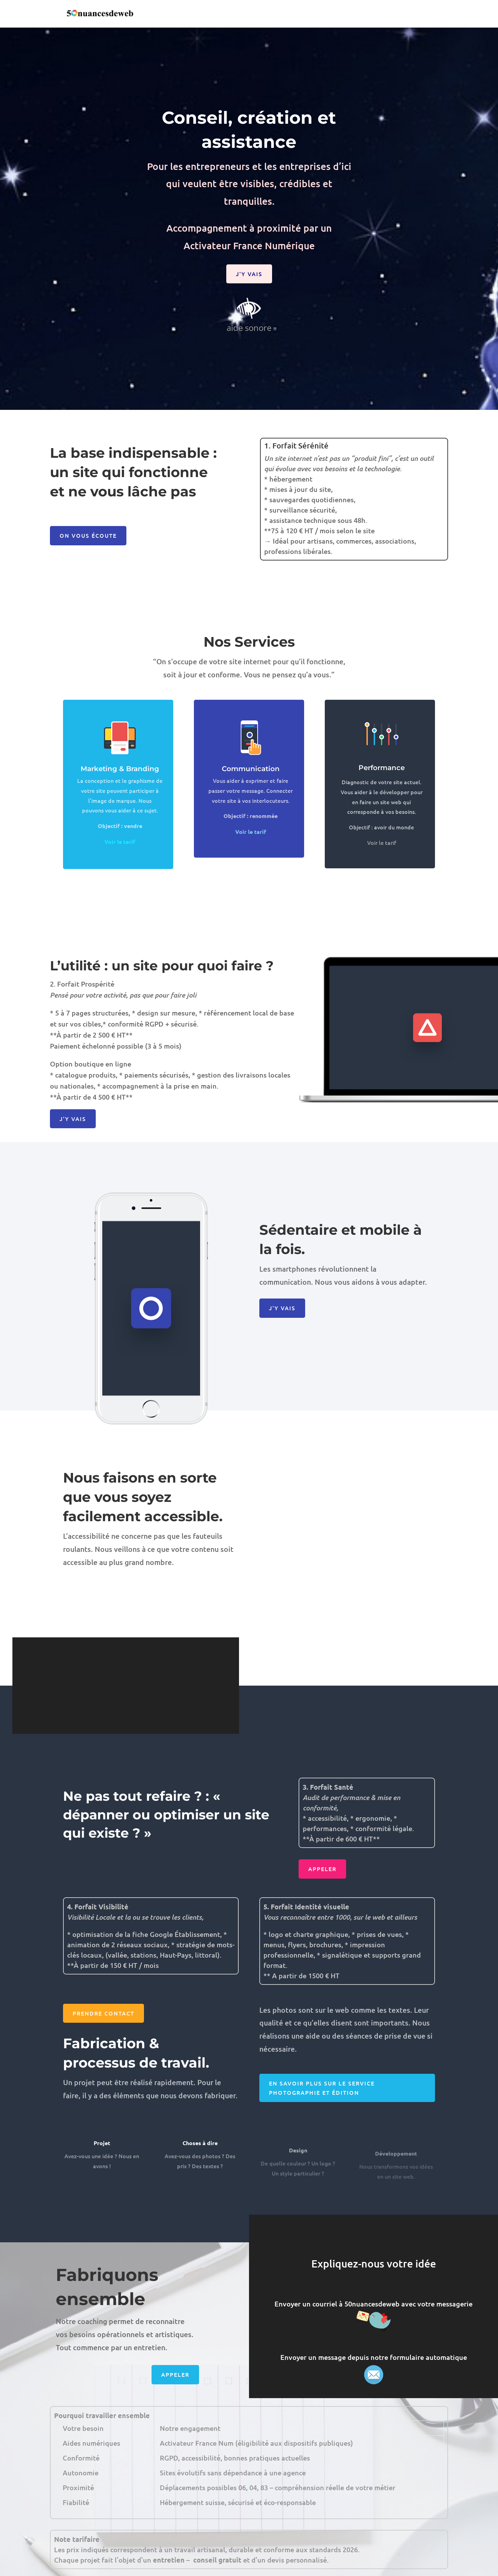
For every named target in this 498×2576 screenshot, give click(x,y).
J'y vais (249, 273)
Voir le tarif (381, 871)
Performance (382, 796)
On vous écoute (88, 535)
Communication (251, 795)
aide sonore (249, 313)
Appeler (322, 1868)
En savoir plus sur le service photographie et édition (322, 2087)
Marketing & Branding (120, 798)
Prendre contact (103, 2013)
